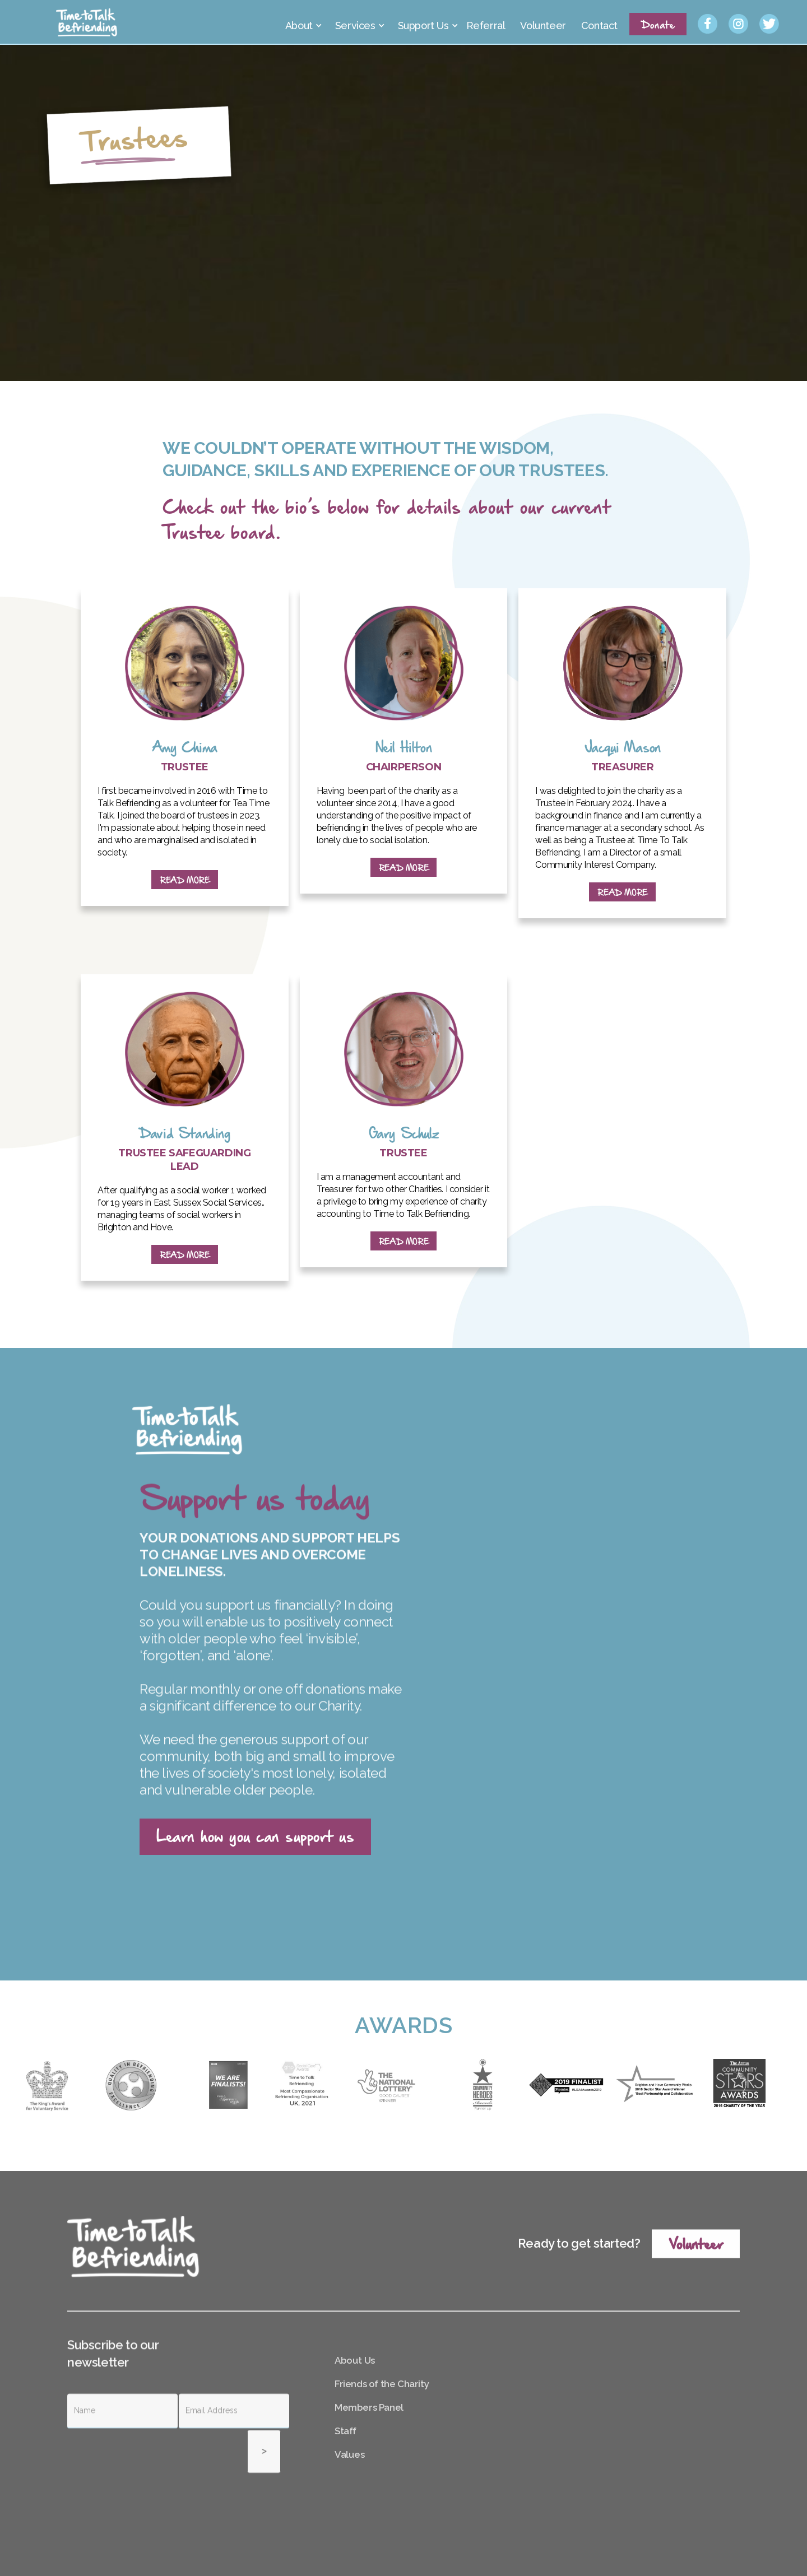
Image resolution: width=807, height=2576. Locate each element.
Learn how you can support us (255, 1835)
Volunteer (696, 2296)
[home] (87, 22)
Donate (658, 24)
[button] (302, 22)
